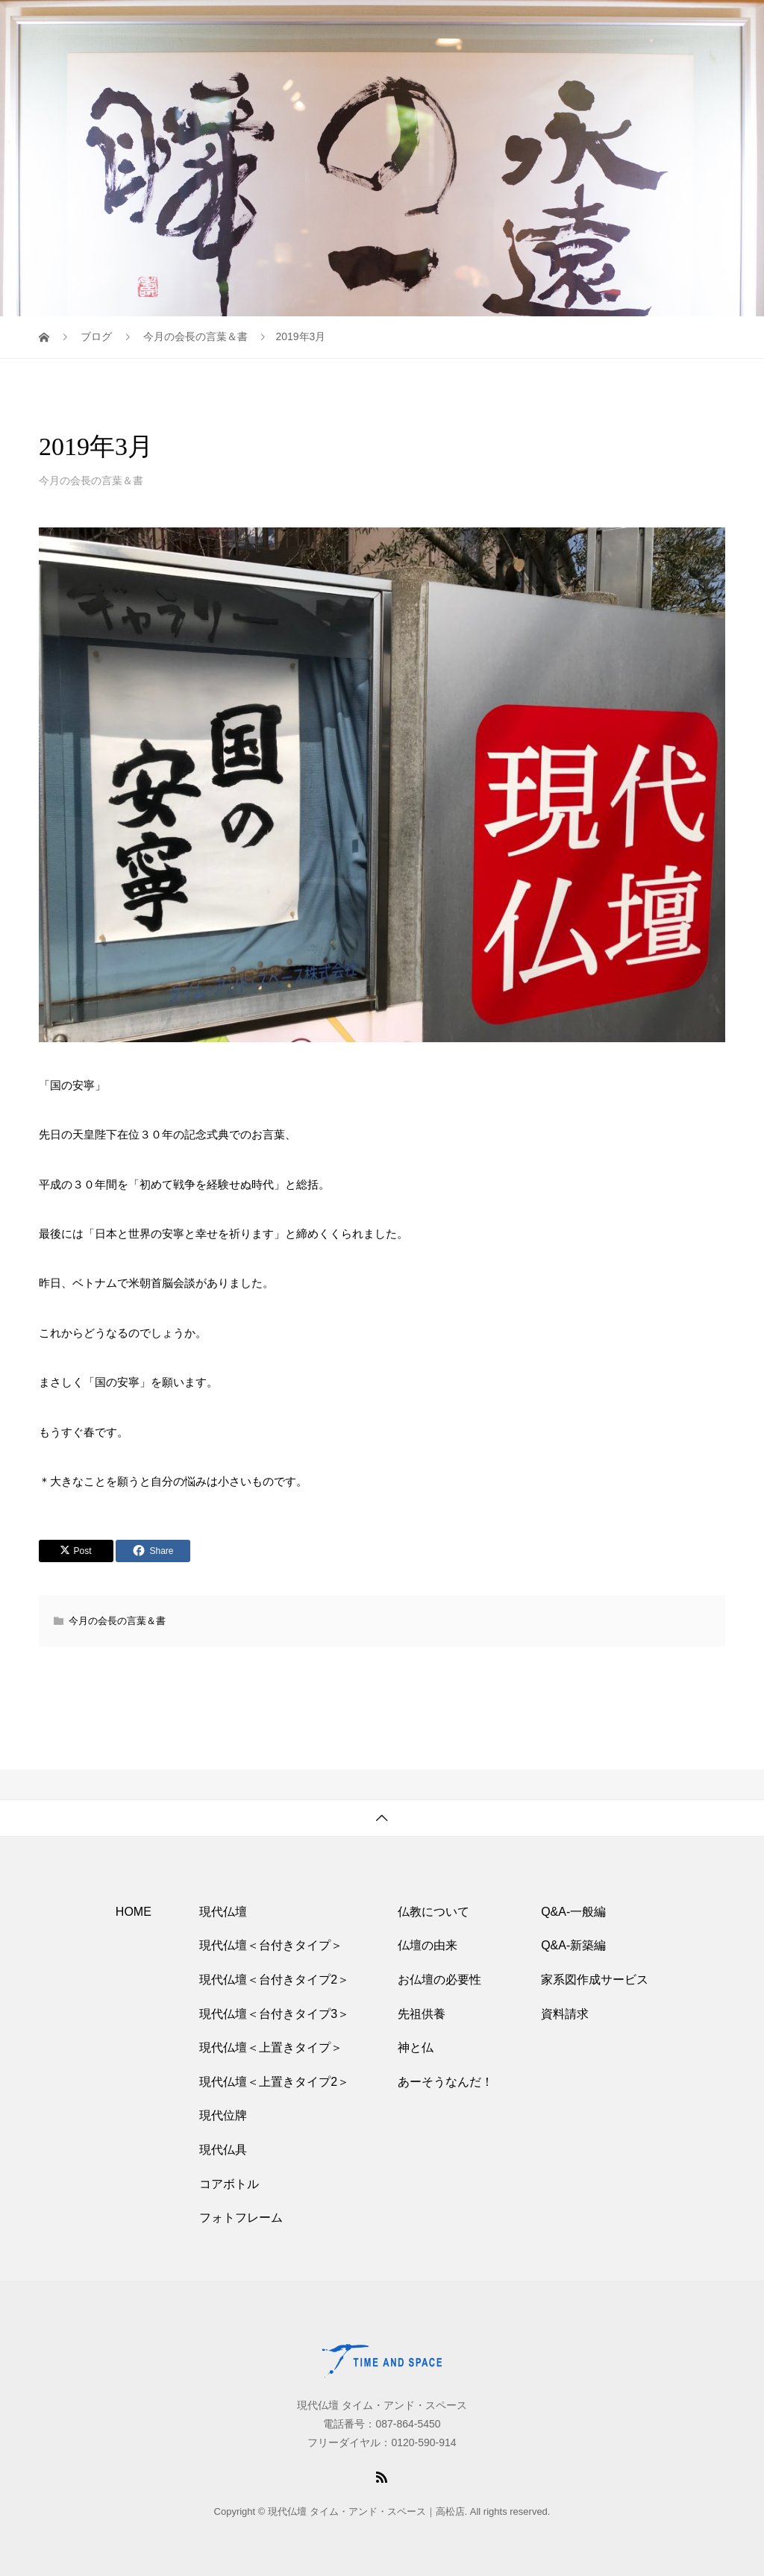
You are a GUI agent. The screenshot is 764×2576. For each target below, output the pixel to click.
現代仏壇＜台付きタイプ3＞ (274, 2014)
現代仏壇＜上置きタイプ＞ (270, 2047)
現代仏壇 (223, 1911)
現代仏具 (223, 2149)
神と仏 (415, 2047)
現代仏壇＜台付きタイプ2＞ (274, 1979)
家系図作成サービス (594, 1979)
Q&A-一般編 (573, 1911)
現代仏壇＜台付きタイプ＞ (270, 1945)
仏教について (433, 1911)
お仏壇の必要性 (439, 1979)
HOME (133, 1911)
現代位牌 (223, 2115)
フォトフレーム (241, 2217)
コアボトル (229, 2184)
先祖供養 (421, 2014)
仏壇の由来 (427, 1945)
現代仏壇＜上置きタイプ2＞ (274, 2081)
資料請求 (565, 2014)
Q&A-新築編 (573, 1945)
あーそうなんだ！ (445, 2081)
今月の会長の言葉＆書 (91, 480)
